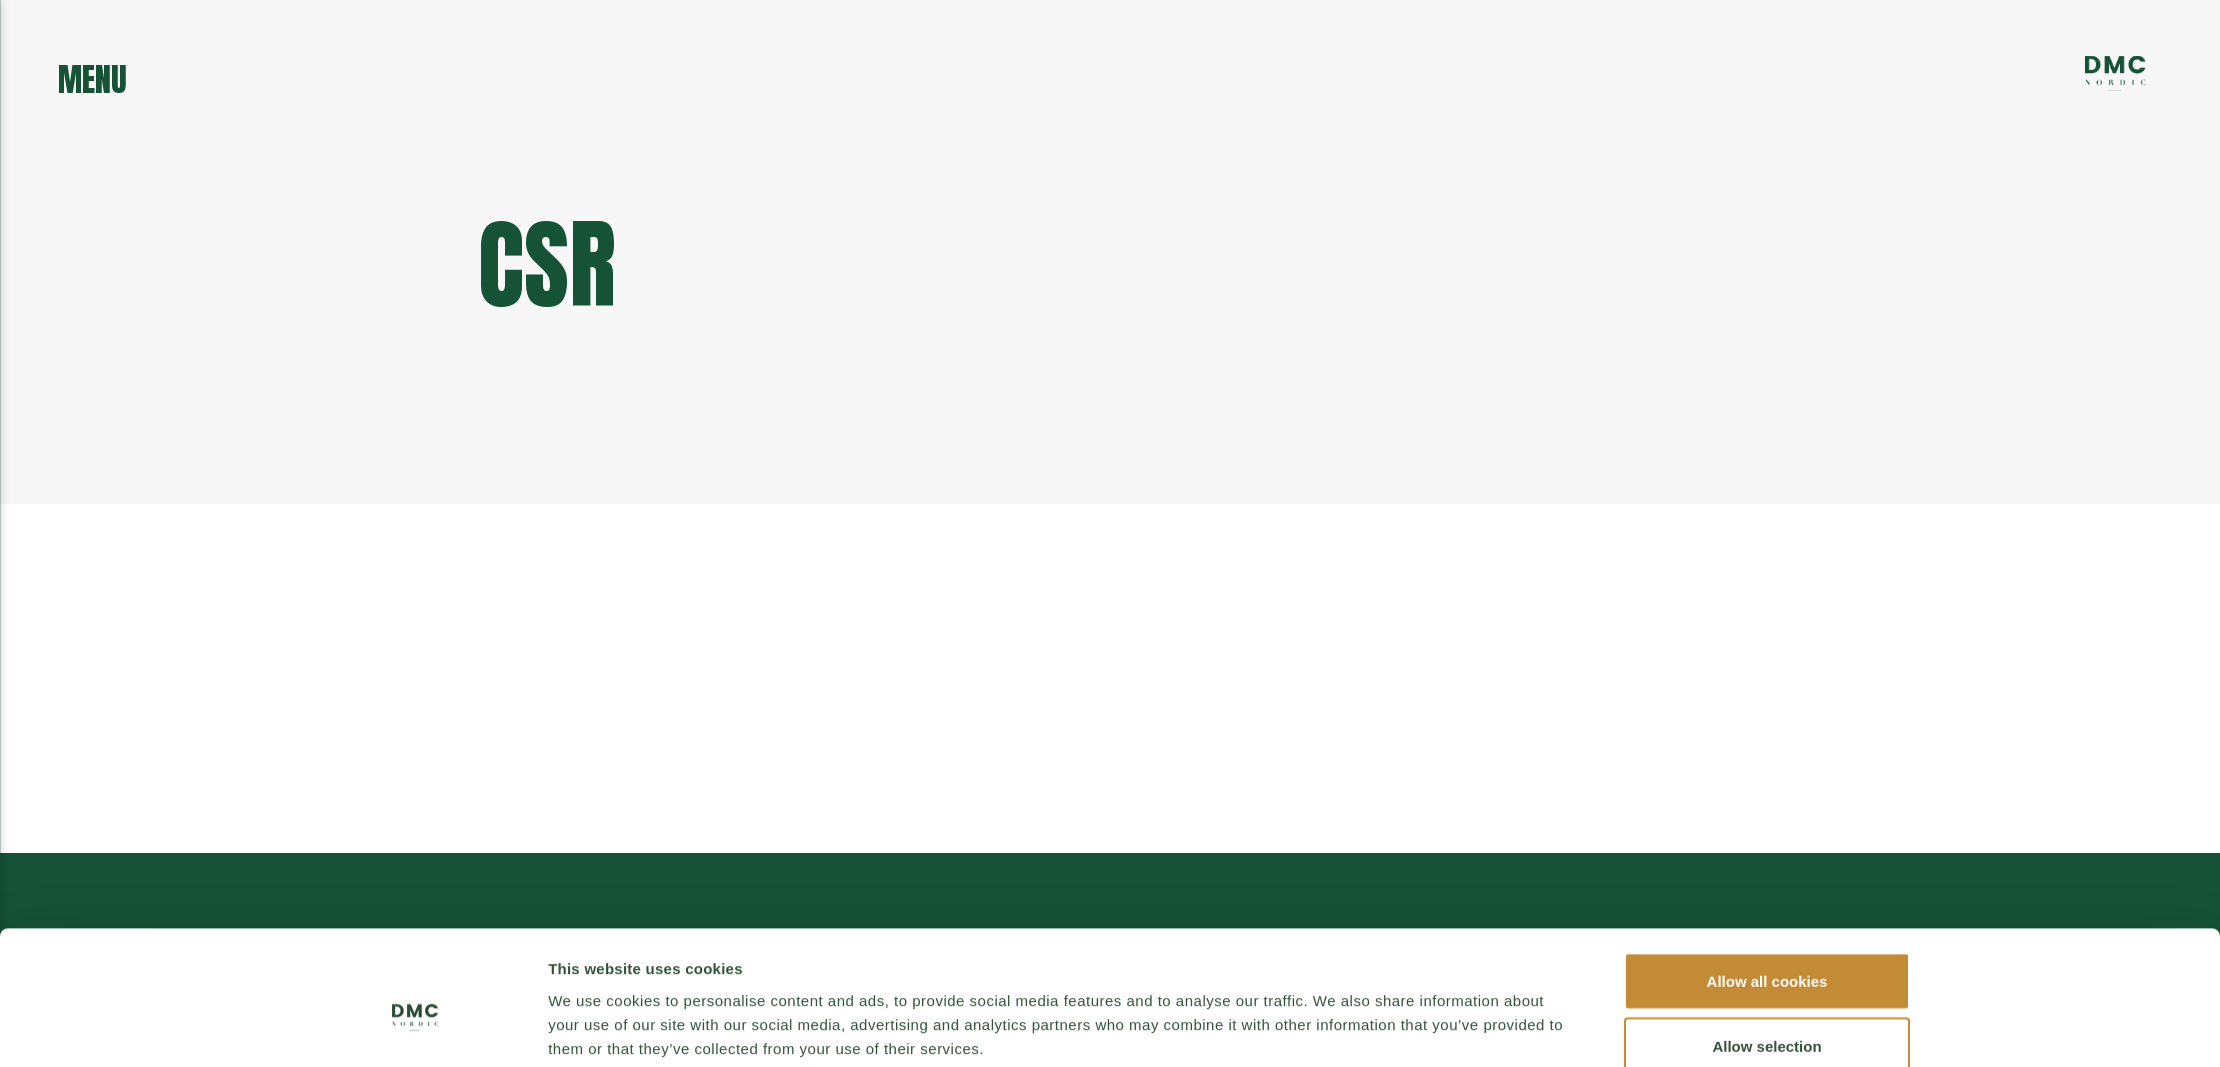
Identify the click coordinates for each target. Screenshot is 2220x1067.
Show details (1335, 957)
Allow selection (1766, 890)
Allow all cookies (1767, 824)
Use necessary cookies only (1767, 955)
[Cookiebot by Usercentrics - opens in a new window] (415, 970)
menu (92, 74)
